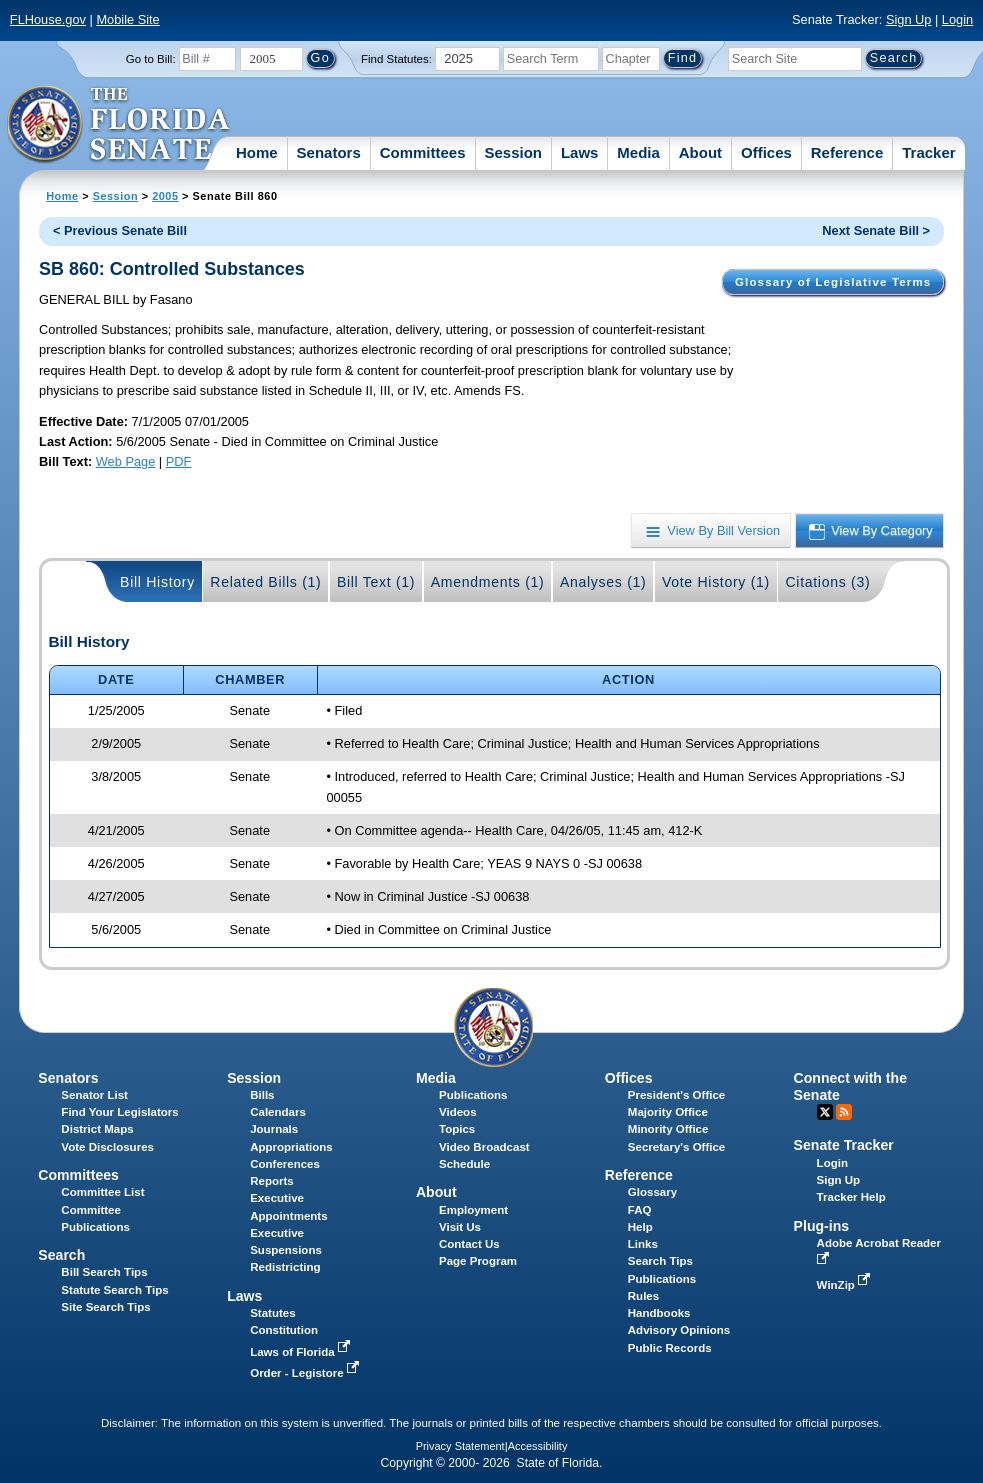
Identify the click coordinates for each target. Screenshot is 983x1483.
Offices (766, 152)
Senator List (94, 1095)
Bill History (157, 582)
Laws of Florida (302, 1352)
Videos (458, 1112)
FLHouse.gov (48, 19)
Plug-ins (822, 1226)
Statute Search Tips (114, 1290)
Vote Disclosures (107, 1147)
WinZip (845, 1285)
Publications (473, 1095)
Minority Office (668, 1129)
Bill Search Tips (104, 1272)
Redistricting (285, 1267)
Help (640, 1227)
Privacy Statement (460, 1446)
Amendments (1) (488, 582)
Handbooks (659, 1313)
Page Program (478, 1261)
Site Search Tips (105, 1307)
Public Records (670, 1348)
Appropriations (291, 1147)
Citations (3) (827, 582)
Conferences (285, 1164)
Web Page (126, 461)
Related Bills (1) (265, 582)
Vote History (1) (716, 582)
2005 (165, 196)
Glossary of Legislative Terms (833, 282)
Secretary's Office (676, 1147)
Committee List (102, 1192)
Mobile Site (127, 19)
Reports (272, 1181)
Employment (473, 1210)
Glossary (652, 1192)
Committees (423, 152)
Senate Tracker (844, 1145)
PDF (179, 461)
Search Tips (660, 1261)
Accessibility (538, 1446)
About (700, 152)
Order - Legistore (306, 1373)
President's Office (676, 1095)
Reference (847, 152)
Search (61, 1255)
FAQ (640, 1210)
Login (957, 19)
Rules (643, 1296)
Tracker (928, 152)
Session (513, 152)
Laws (580, 152)
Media (638, 152)
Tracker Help (851, 1197)
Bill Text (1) (376, 582)
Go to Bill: (151, 59)
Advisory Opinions (679, 1330)
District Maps (97, 1129)
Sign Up (909, 19)
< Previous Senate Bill (120, 230)
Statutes (272, 1313)
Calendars (278, 1112)
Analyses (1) (603, 582)
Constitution (284, 1330)
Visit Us (460, 1227)
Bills (262, 1095)
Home (257, 152)
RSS (844, 1112)
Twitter (825, 1112)
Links (643, 1244)
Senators (329, 152)
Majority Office (668, 1112)
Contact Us (469, 1244)
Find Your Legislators (119, 1112)
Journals (274, 1129)
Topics (457, 1129)
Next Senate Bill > (876, 230)
